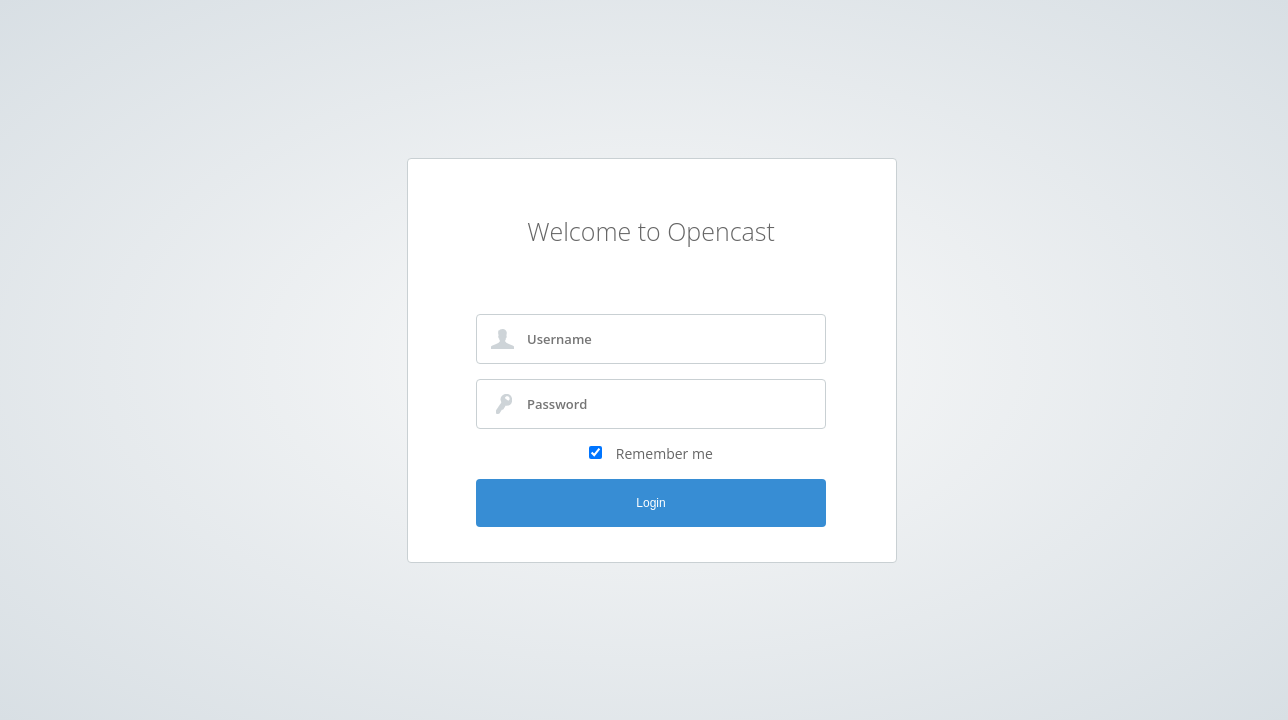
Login (650, 503)
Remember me (664, 453)
